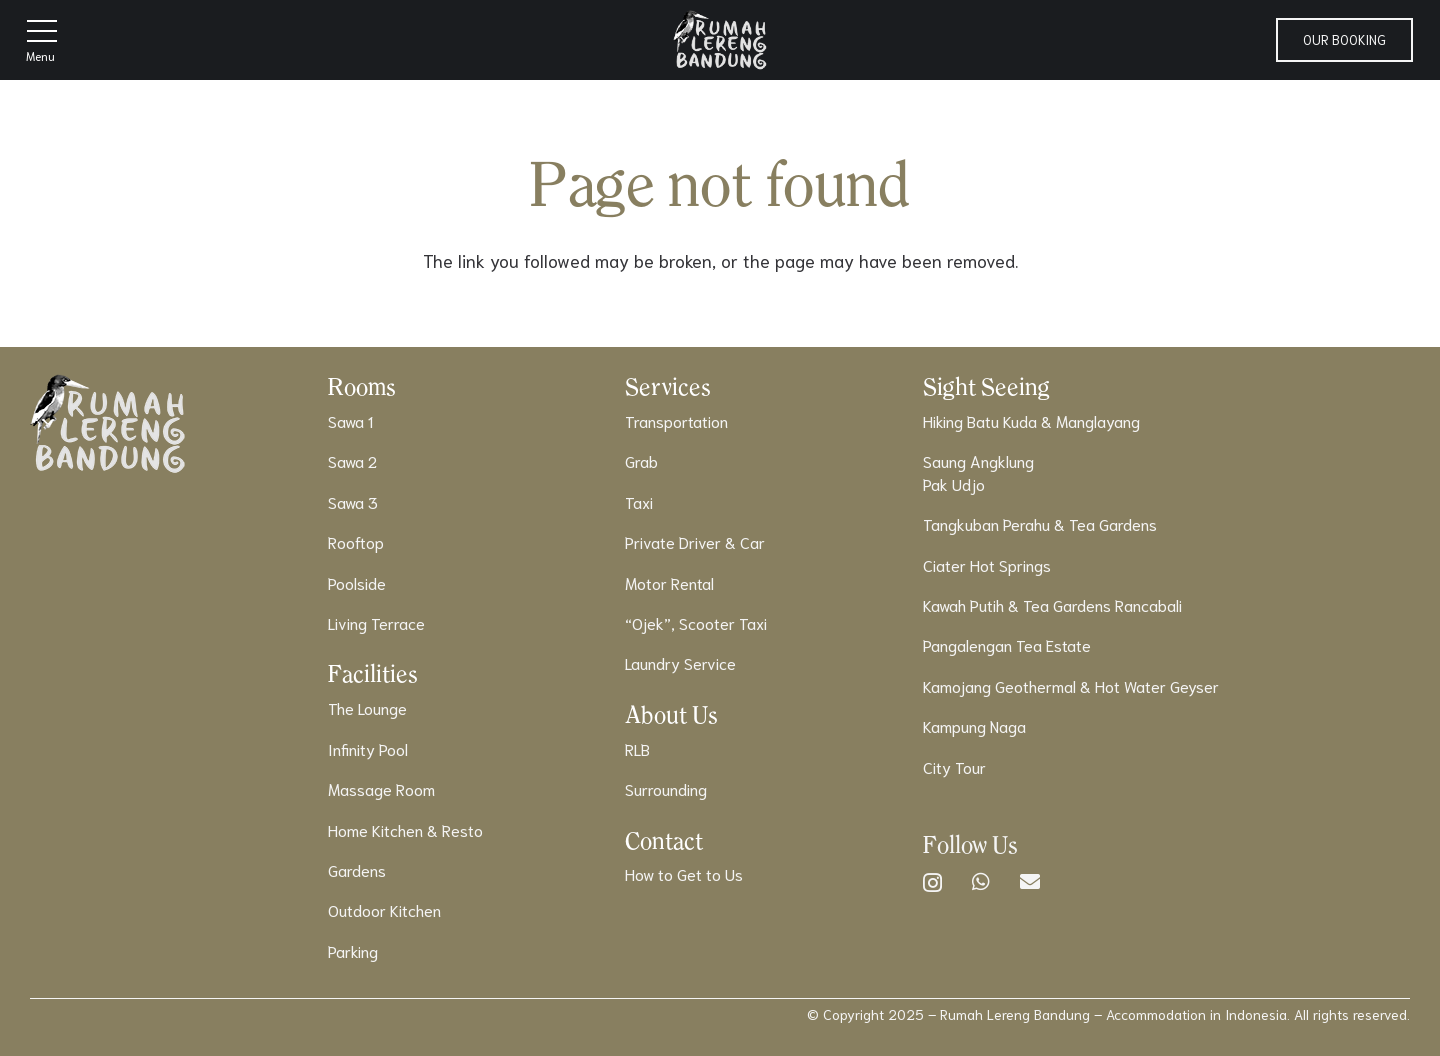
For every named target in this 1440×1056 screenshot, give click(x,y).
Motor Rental (669, 582)
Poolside (357, 582)
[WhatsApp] (981, 882)
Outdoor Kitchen (384, 909)
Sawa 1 (350, 420)
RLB (637, 748)
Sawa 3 (353, 501)
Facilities (373, 673)
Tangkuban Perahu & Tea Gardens (1040, 523)
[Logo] (720, 40)
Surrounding (666, 788)
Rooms (362, 386)
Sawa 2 (352, 460)
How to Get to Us (684, 873)
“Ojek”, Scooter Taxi (696, 622)
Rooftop (356, 541)
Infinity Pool (368, 748)
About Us (671, 714)
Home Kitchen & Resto (405, 829)
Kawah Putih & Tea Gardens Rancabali (1052, 604)
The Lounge (367, 707)
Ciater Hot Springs (987, 564)
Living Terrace (376, 622)
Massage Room (381, 788)
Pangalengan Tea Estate (1007, 644)
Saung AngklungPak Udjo (978, 471)
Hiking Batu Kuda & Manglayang (1031, 420)
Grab (641, 460)
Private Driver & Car (695, 541)
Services (668, 386)
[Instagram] (932, 883)
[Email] (1030, 882)
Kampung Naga (974, 725)
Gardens (357, 869)
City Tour (954, 766)
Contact (664, 840)
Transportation (676, 420)
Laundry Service (680, 662)
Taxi (639, 501)
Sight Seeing (986, 386)
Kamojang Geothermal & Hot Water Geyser (1071, 685)
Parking (353, 950)
